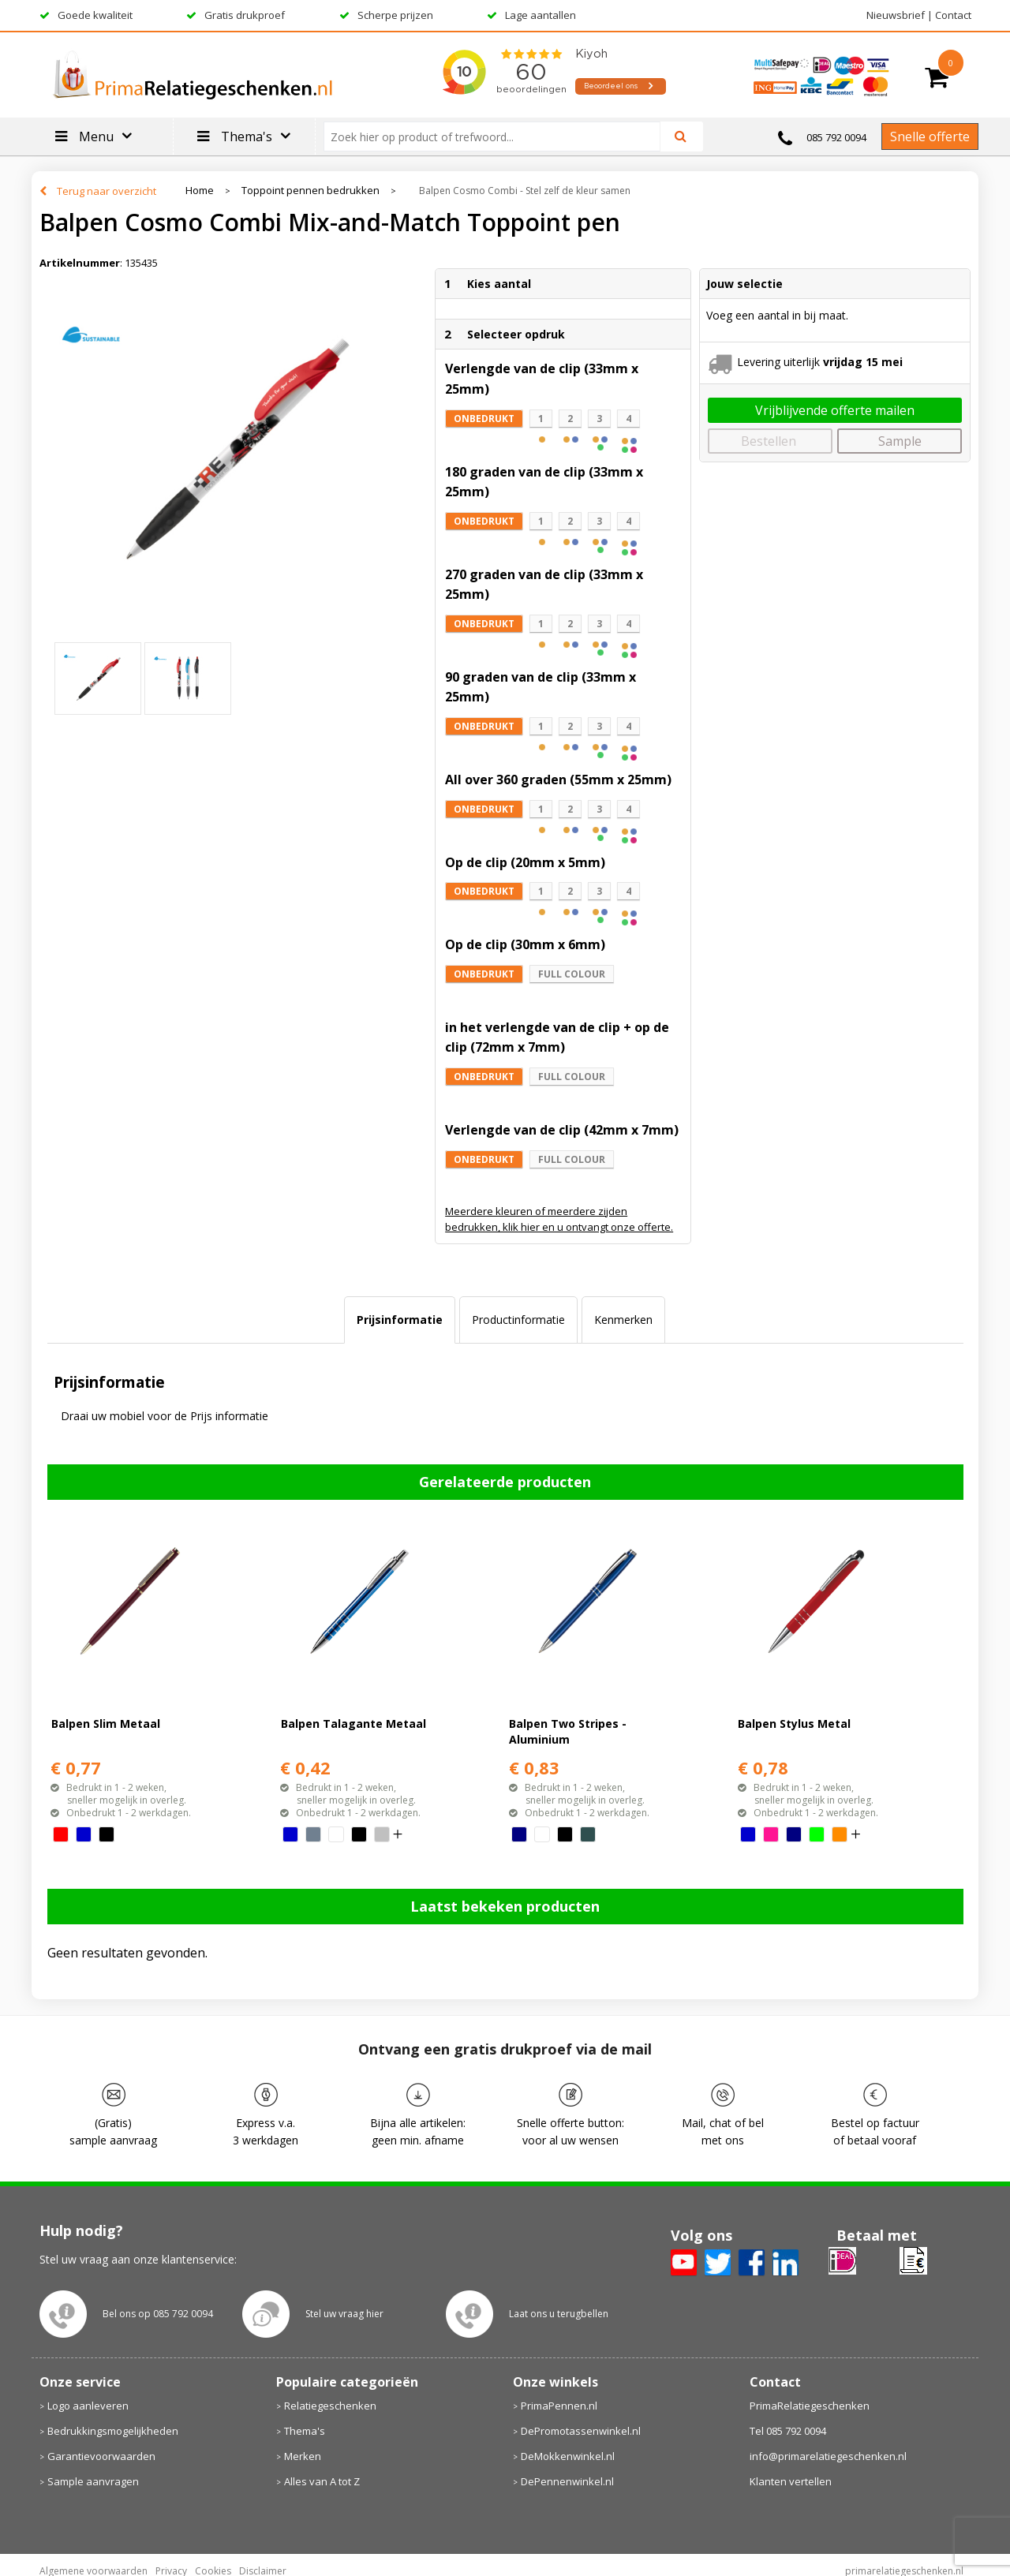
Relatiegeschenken (330, 2405)
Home (199, 190)
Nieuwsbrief (895, 15)
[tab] (399, 1320)
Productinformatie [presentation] (518, 1319)
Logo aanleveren (88, 2405)
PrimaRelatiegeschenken (810, 2405)
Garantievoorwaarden (101, 2456)
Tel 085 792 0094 (788, 2431)
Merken (302, 2456)
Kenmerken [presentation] (623, 1319)
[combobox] (498, 136)
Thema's (304, 2431)
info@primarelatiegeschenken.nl (828, 2456)
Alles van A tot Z (322, 2481)
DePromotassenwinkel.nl (581, 2431)
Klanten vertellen (791, 2481)
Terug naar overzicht (106, 191)
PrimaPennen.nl (559, 2405)
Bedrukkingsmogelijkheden (112, 2431)
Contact (953, 15)
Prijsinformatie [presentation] (400, 1319)
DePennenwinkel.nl (567, 2481)
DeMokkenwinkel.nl (568, 2456)
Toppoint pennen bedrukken (310, 190)
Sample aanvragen (93, 2481)
